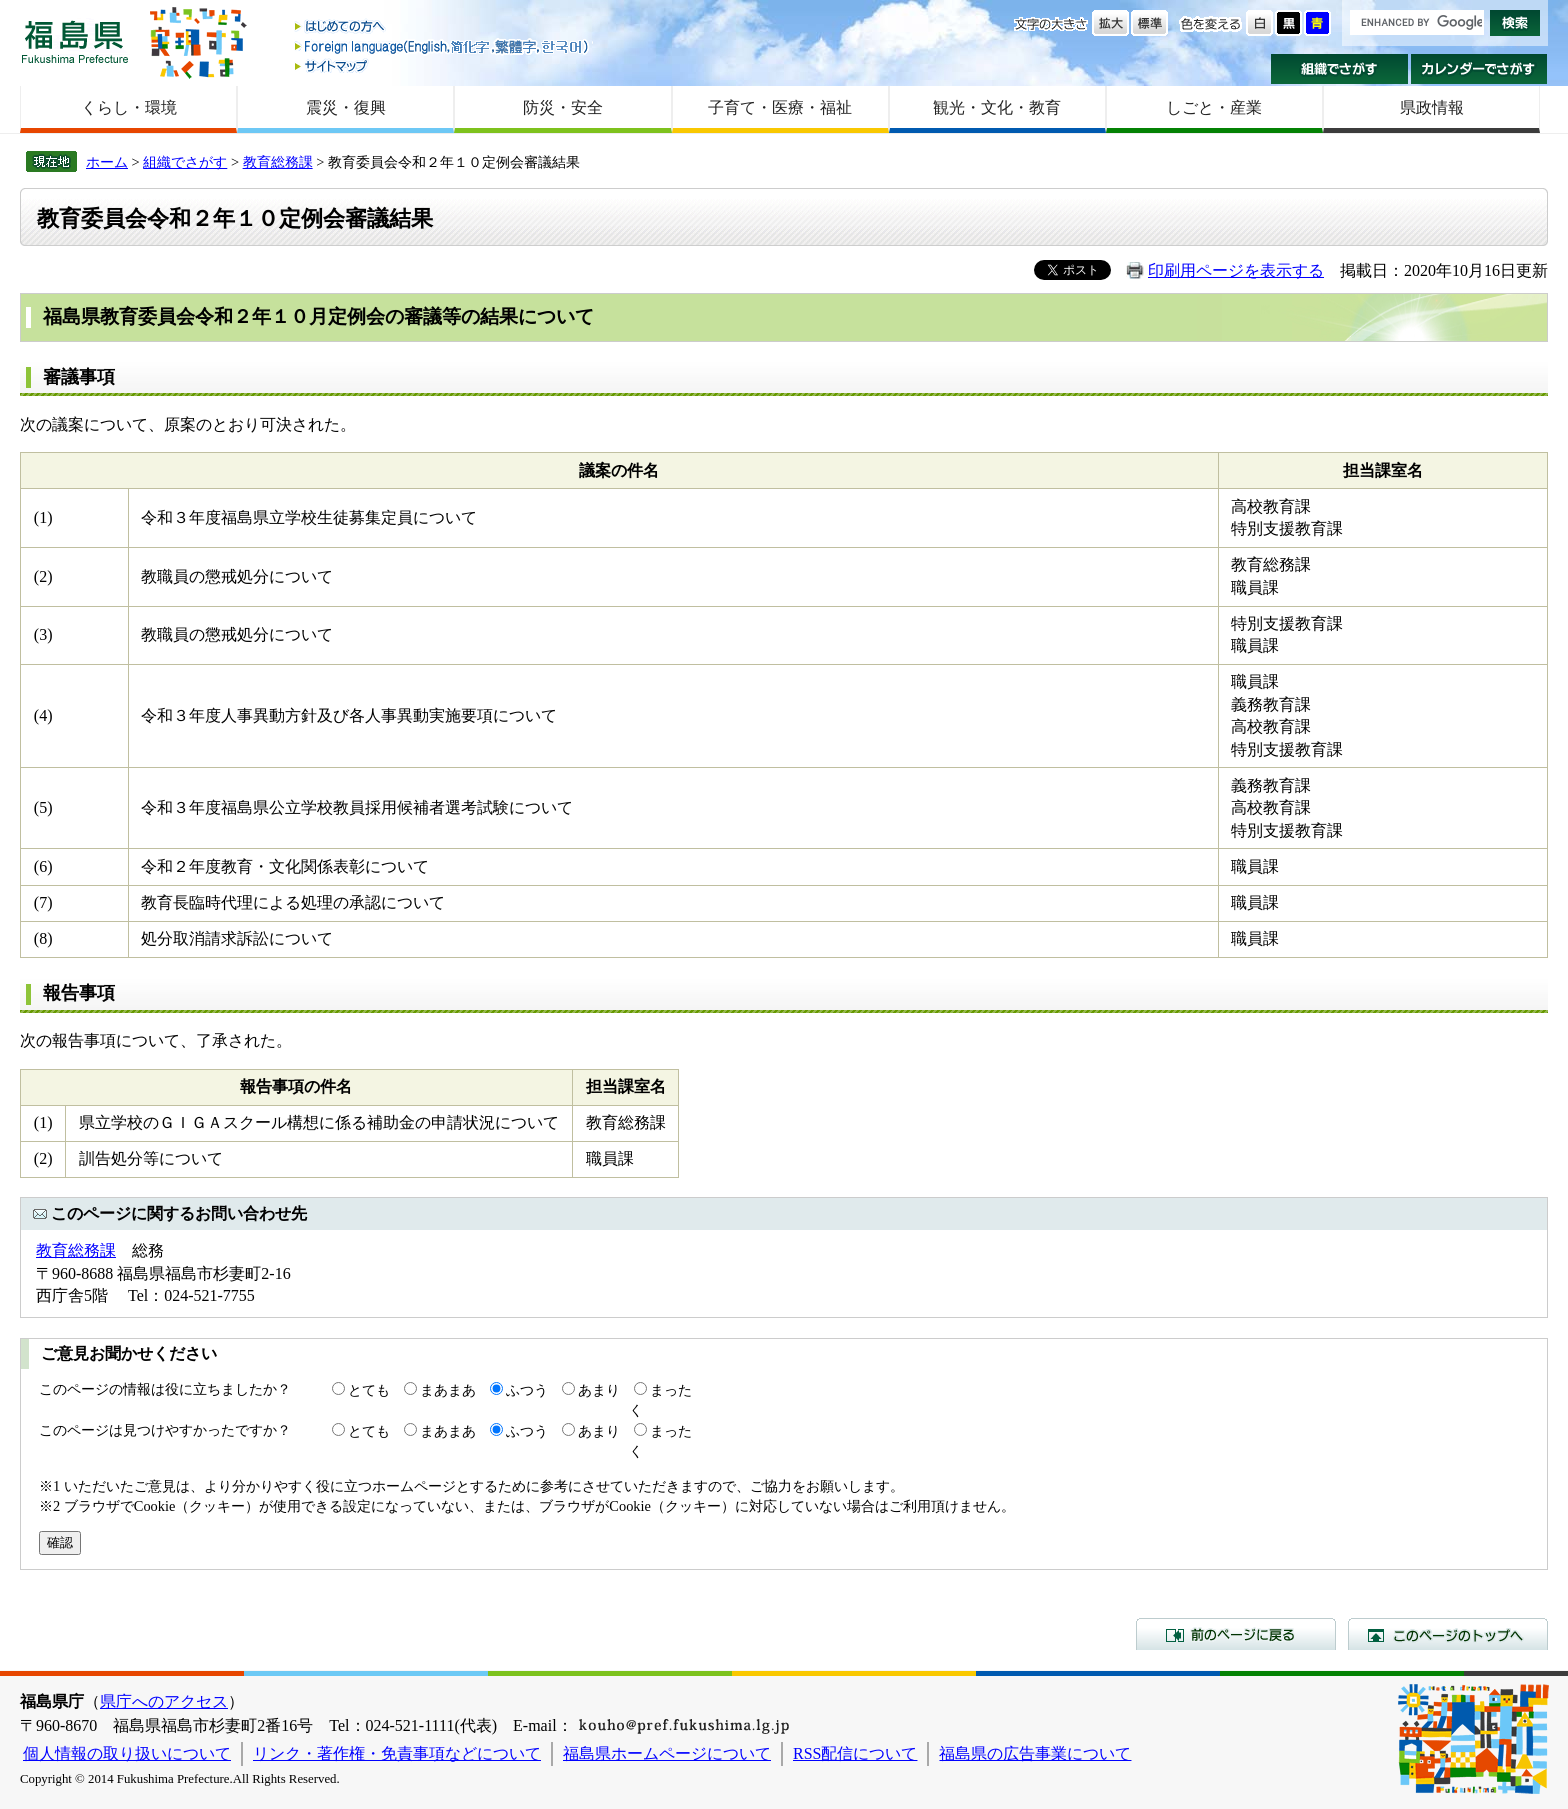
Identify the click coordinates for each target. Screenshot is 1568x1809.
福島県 (75, 41)
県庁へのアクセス (164, 1701)
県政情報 (1432, 107)
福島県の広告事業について (1035, 1753)
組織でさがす (1339, 69)
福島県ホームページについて (667, 1753)
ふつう (527, 1390)
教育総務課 (278, 162)
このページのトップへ (1448, 1634)
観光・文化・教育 (997, 107)
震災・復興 (346, 107)
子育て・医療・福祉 (780, 107)
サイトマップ (443, 65)
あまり (599, 1390)
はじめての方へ (443, 27)
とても (369, 1390)
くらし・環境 (129, 107)
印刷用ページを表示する (1236, 270)
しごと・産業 (1214, 107)
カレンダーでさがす (1479, 69)
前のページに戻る (1236, 1634)
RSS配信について (855, 1753)
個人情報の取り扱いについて (127, 1753)
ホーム (107, 162)
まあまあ (448, 1390)
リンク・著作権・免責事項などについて (397, 1753)
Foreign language (443, 46)
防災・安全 (563, 107)
